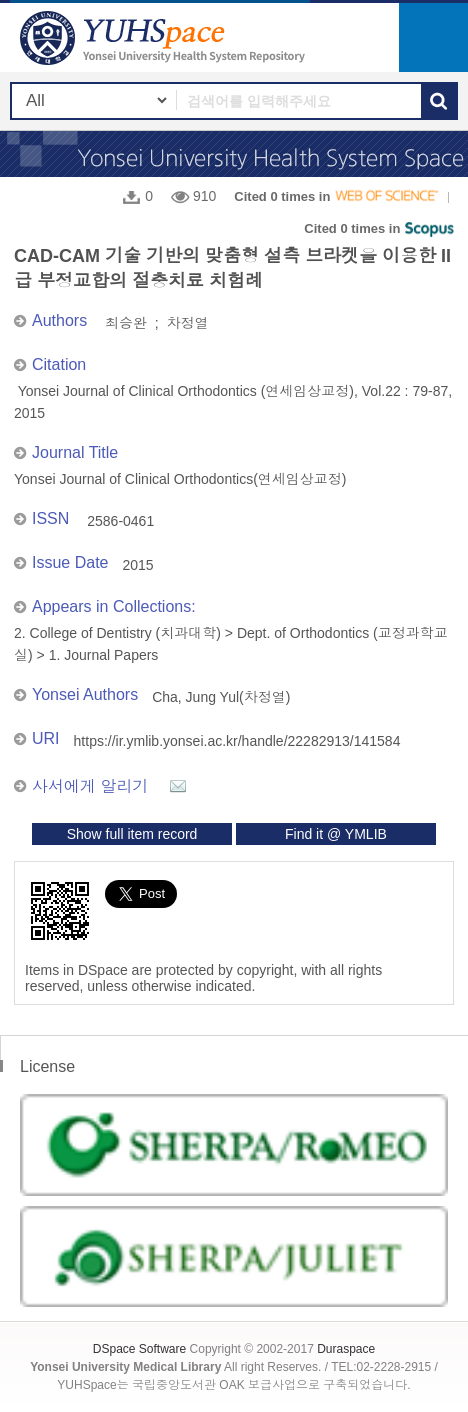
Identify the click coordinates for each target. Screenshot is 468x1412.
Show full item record (132, 834)
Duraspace (346, 1349)
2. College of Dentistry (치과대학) (117, 633)
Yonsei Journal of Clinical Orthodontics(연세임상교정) (180, 479)
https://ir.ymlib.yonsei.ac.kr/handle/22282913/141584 (237, 741)
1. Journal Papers (104, 655)
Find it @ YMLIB (336, 834)
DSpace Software (139, 1349)
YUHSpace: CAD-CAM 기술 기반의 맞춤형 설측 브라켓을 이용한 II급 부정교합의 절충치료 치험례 (165, 37)
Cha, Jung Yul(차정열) (221, 697)
